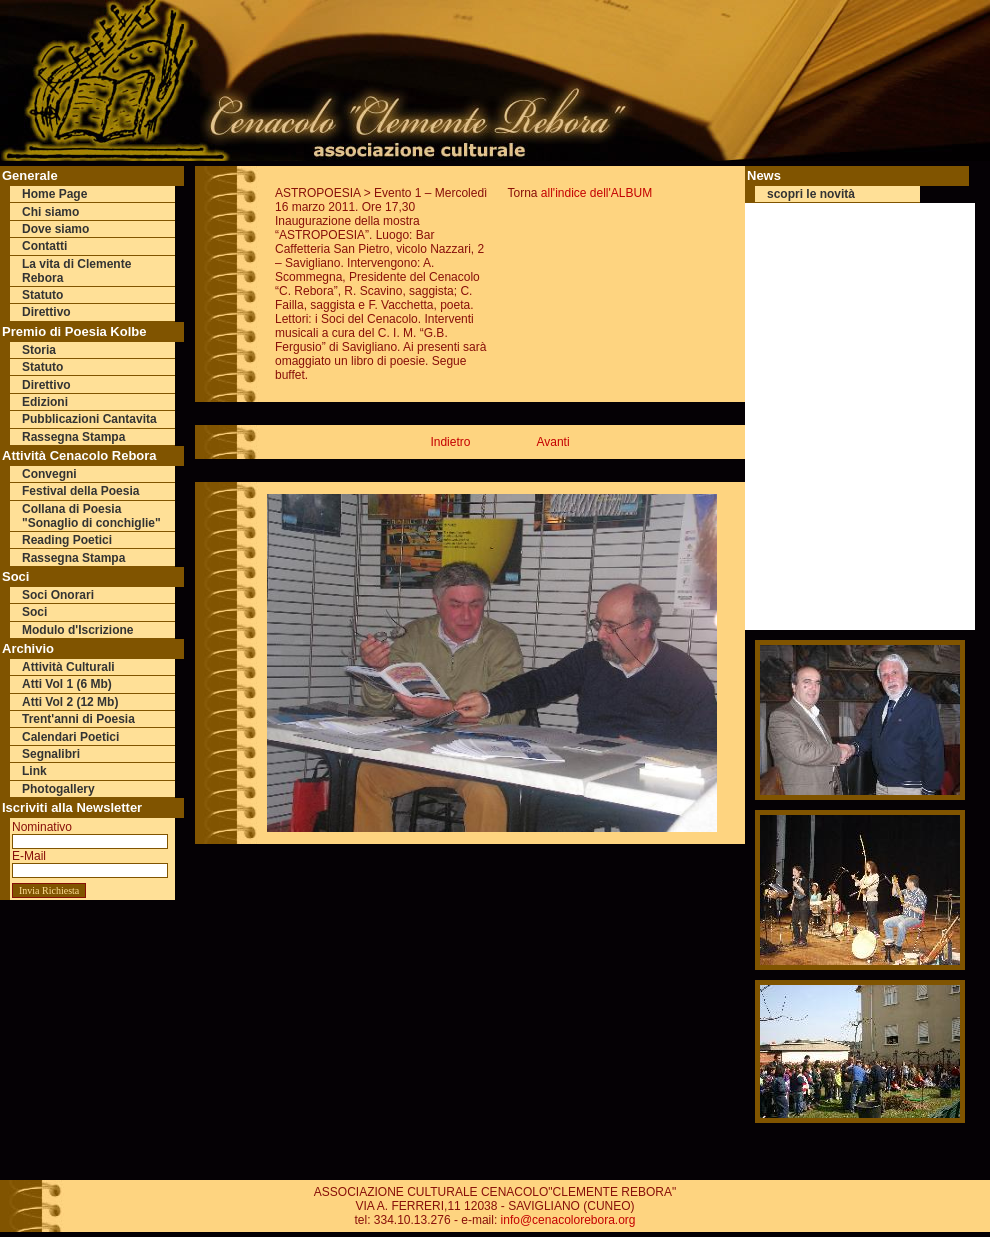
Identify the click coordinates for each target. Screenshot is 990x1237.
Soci (34, 612)
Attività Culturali (68, 667)
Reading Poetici (67, 540)
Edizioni (45, 402)
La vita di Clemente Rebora (76, 271)
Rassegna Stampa (73, 437)
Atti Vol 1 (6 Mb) (67, 684)
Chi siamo (50, 212)
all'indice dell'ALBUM (596, 193)
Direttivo (46, 312)
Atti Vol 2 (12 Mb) (70, 702)
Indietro (450, 442)
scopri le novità (811, 194)
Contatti (44, 246)
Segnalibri (51, 754)
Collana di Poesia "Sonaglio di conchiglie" (91, 516)
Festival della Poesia (80, 491)
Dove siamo (55, 229)
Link (34, 771)
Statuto (42, 295)
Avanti (552, 442)
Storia (39, 350)
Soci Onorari (58, 595)
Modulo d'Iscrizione (78, 630)
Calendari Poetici (70, 737)
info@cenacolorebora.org (568, 1220)
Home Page (54, 194)
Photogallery (58, 789)
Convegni (49, 474)
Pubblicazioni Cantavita (89, 419)
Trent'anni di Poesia (78, 719)
